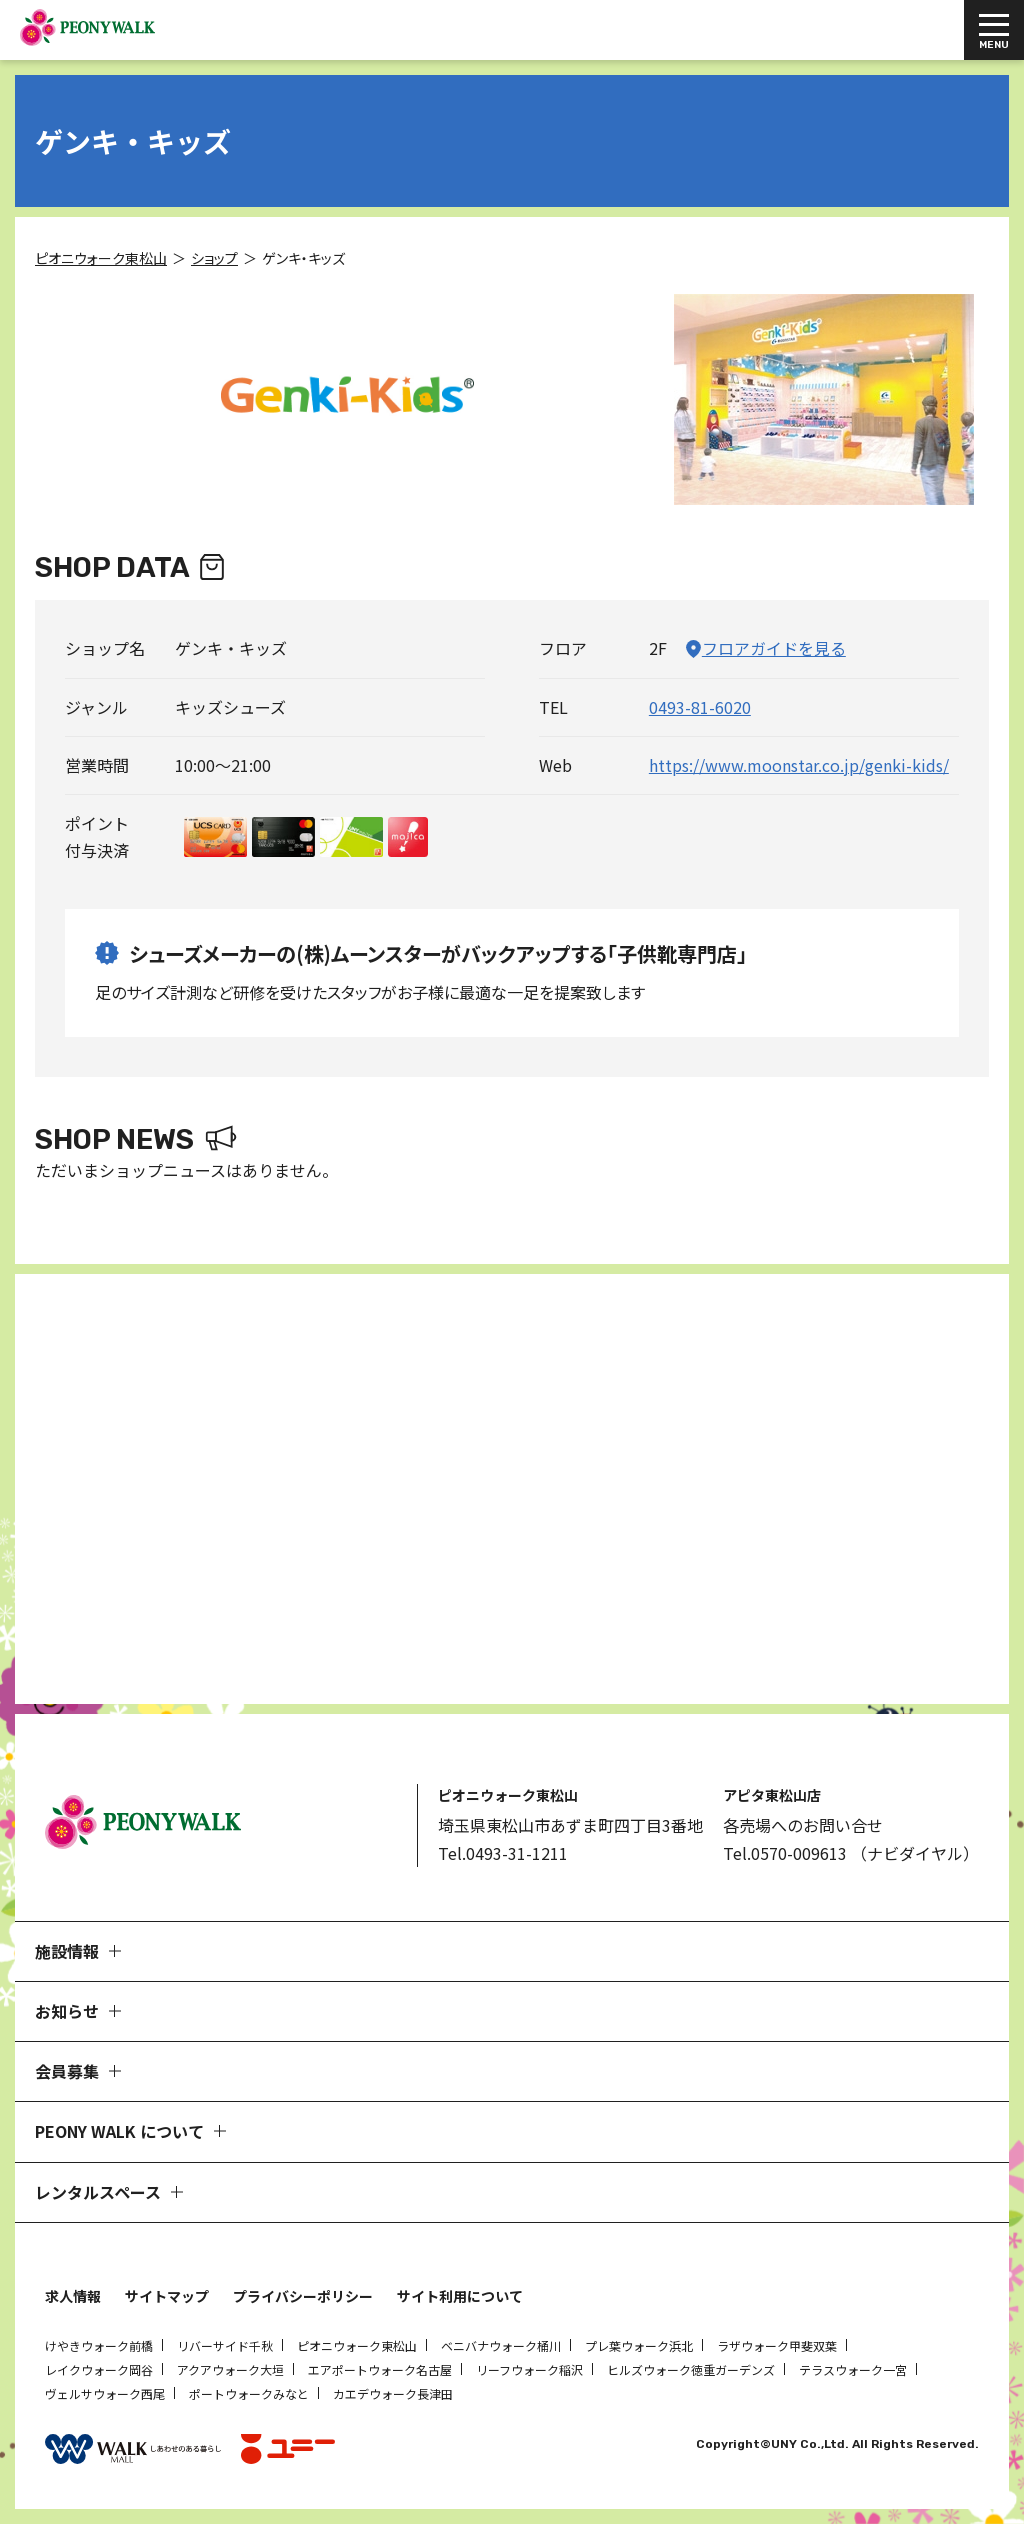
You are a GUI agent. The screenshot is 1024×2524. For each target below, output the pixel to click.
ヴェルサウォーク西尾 (105, 2393)
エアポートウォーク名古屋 (380, 2369)
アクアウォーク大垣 (230, 2369)
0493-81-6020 (700, 707)
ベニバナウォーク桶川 (501, 2345)
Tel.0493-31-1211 (503, 1853)
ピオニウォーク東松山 (357, 2345)
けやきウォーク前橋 (99, 2345)
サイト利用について (460, 2296)
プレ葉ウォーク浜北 (639, 2345)
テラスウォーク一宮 (853, 2369)
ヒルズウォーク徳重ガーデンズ (691, 2369)
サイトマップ (167, 2296)
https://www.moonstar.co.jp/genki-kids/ (799, 765)
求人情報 (73, 2296)
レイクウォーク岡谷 (99, 2369)
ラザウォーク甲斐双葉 (777, 2345)
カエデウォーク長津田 (393, 2393)
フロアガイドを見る (774, 648)
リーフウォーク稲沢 (529, 2369)
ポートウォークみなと (249, 2393)
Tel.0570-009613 (785, 1853)
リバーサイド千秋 (225, 2345)
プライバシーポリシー (303, 2296)
